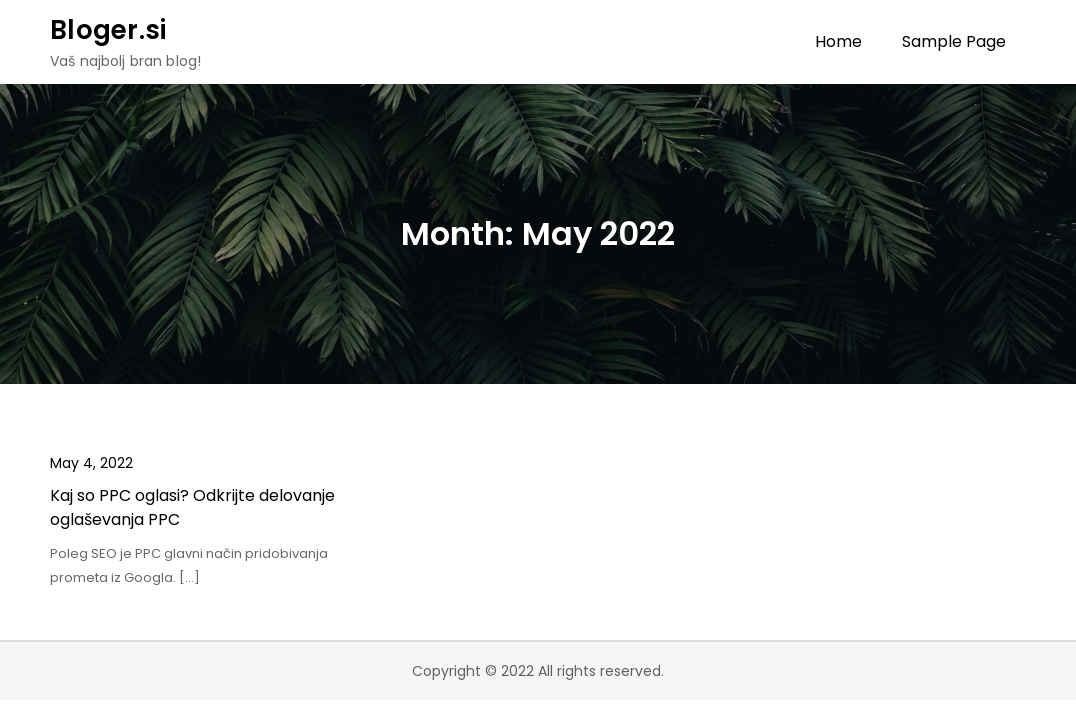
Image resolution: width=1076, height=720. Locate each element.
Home (838, 41)
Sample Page (954, 41)
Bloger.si (108, 30)
